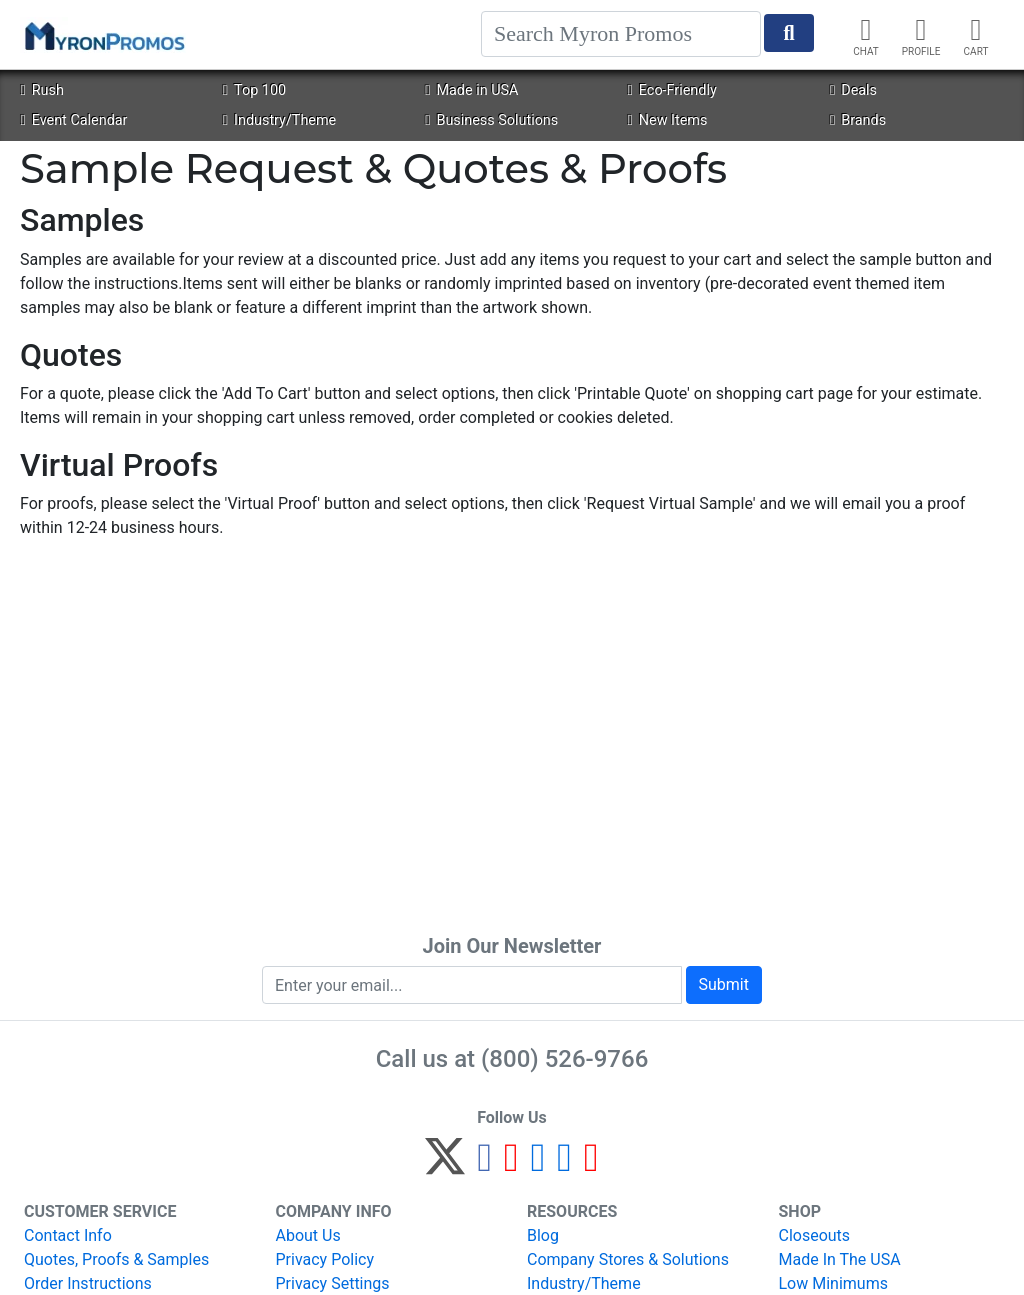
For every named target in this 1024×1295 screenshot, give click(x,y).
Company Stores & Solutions (628, 1259)
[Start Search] (789, 33)
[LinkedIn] (564, 1165)
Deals (853, 90)
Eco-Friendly (672, 90)
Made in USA (471, 90)
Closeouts (815, 1235)
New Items (668, 120)
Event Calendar (73, 120)
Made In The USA (840, 1259)
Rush (41, 90)
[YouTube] (591, 1165)
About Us (308, 1235)
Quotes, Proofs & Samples (116, 1259)
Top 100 (254, 90)
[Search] (621, 34)
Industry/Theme (279, 120)
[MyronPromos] (103, 35)
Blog (543, 1235)
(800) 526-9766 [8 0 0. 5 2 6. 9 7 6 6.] (564, 1059)
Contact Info (68, 1235)
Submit (724, 984)
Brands (858, 120)
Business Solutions (491, 120)
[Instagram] (538, 1165)
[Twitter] (445, 1165)
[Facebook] (484, 1165)
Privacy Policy (325, 1259)
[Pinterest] (511, 1165)
